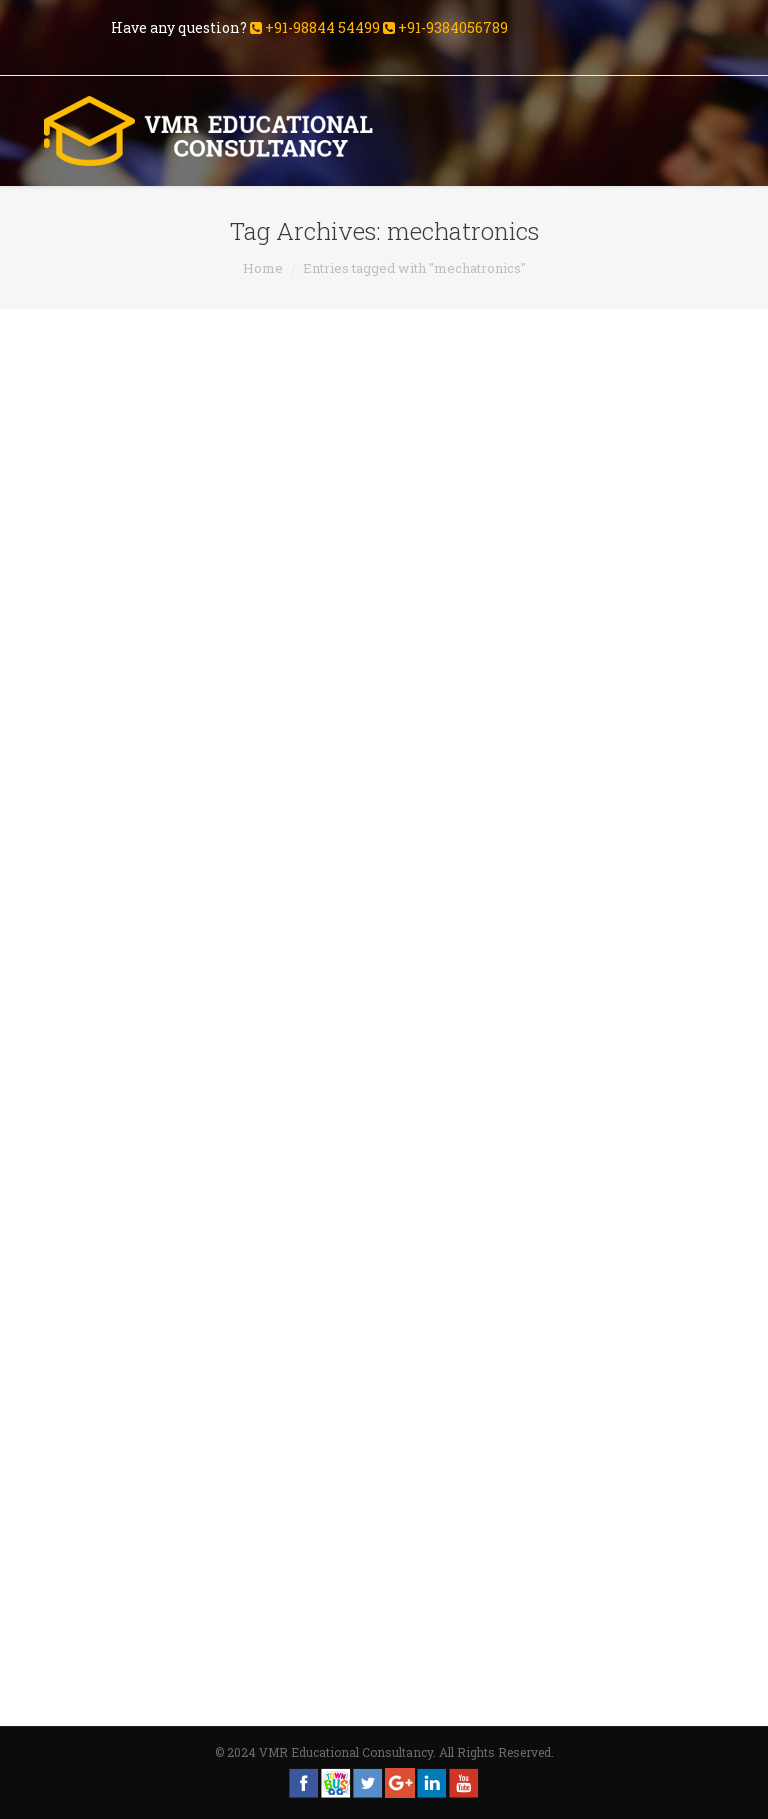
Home (263, 268)
